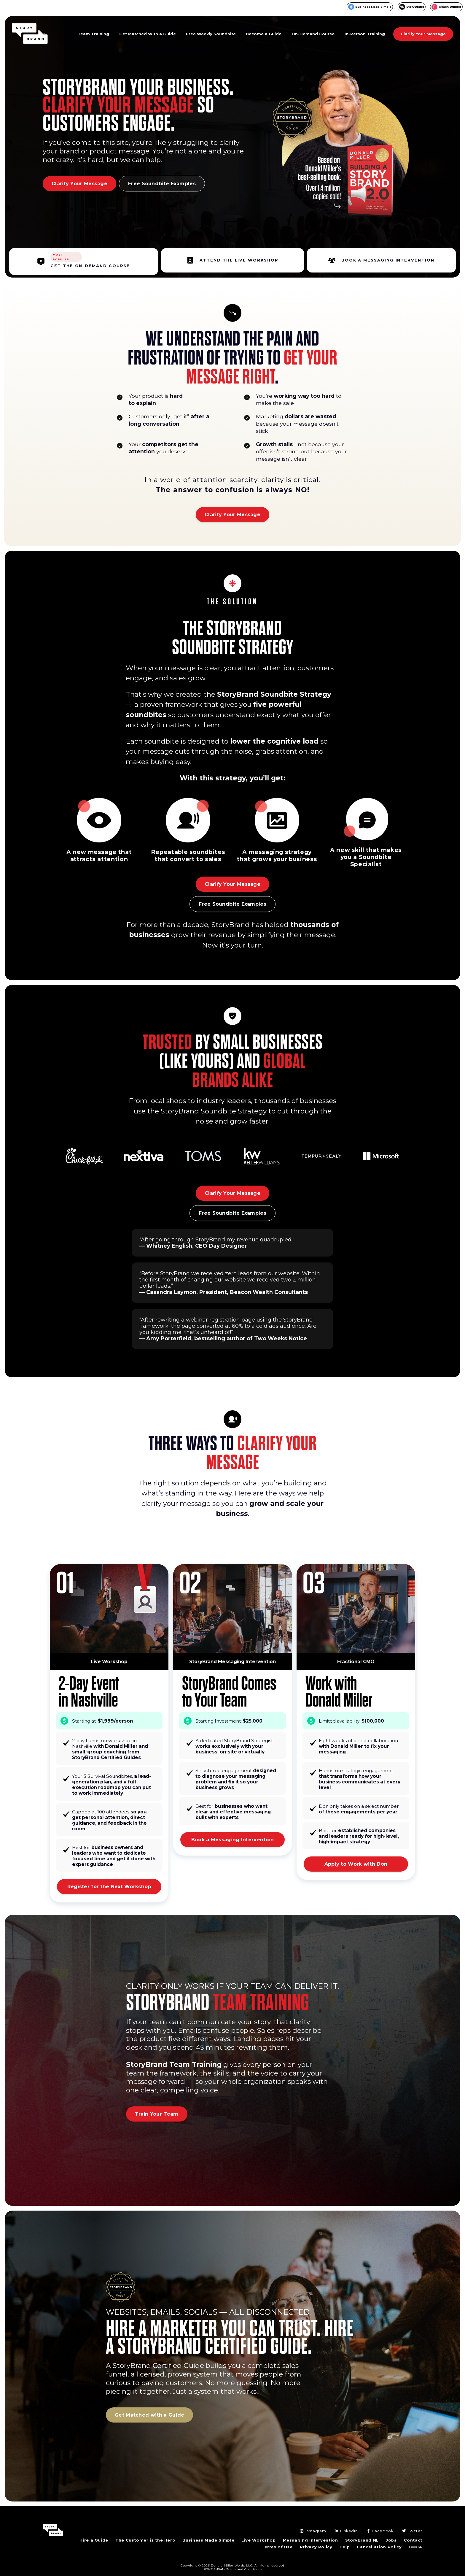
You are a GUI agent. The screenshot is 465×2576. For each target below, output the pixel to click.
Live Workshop (258, 2540)
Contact (413, 2540)
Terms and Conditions (244, 2569)
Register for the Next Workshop (109, 1886)
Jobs (391, 2540)
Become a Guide (263, 34)
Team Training (93, 34)
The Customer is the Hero (145, 2540)
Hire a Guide (93, 2540)
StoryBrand (415, 6)
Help (345, 2547)
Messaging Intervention (310, 2540)
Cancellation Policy (379, 2547)
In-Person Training (365, 34)
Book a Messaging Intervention (232, 1840)
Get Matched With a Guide (147, 34)
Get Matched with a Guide (149, 2415)
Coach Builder (450, 6)
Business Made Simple (373, 6)
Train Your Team (157, 2114)
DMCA (415, 2547)
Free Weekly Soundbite (211, 34)
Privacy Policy (316, 2547)
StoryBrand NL (362, 2540)
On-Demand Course (313, 34)
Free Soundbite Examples (162, 183)
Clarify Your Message (423, 34)
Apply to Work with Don (356, 1864)
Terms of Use (277, 2547)
